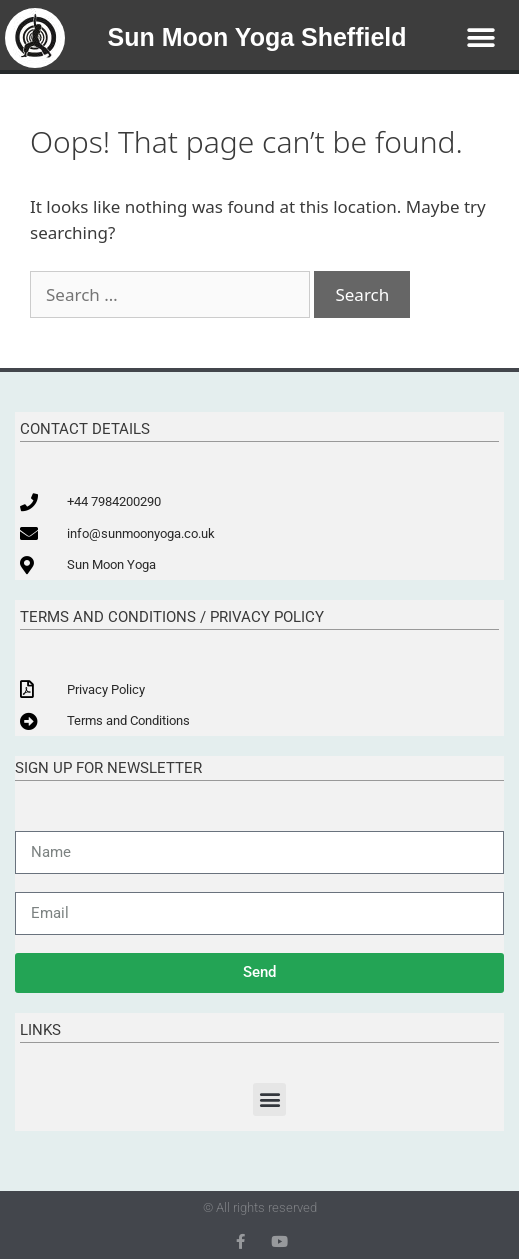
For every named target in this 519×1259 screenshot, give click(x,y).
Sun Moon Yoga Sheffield (257, 37)
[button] (481, 37)
